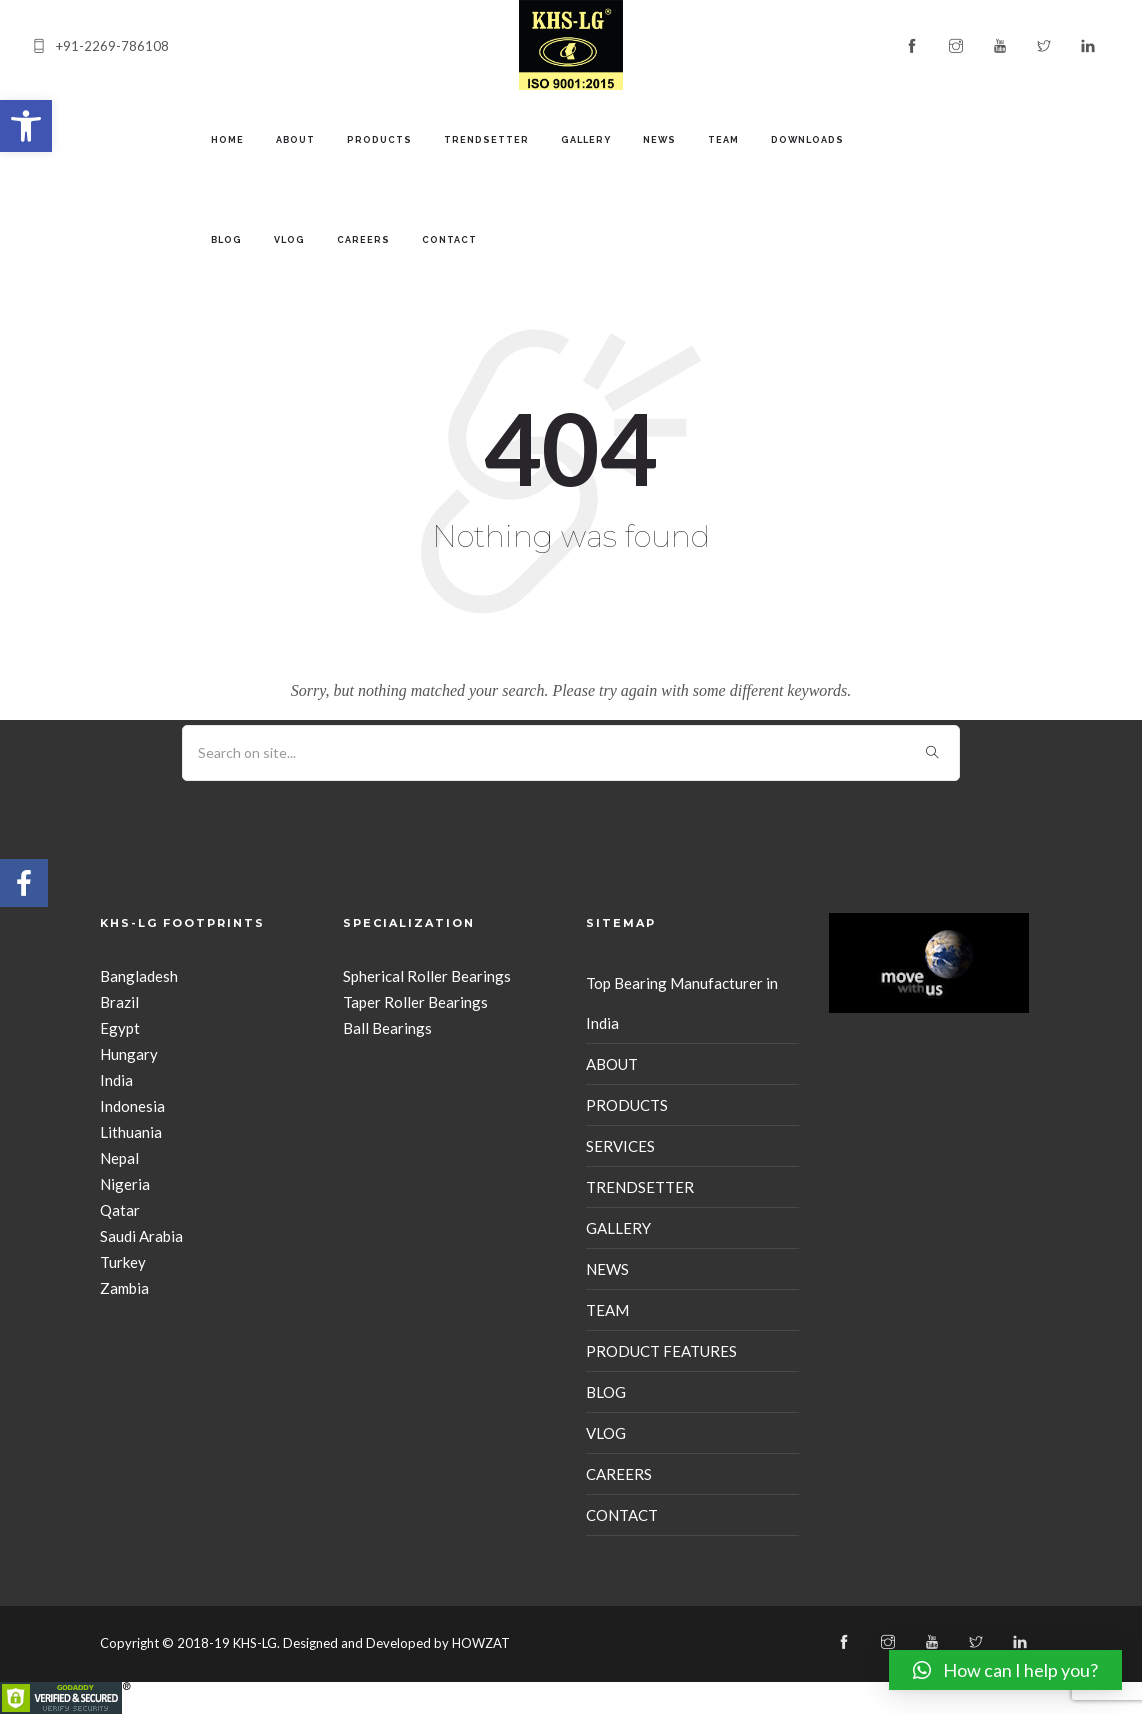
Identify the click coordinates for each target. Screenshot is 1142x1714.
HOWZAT (481, 1643)
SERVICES (620, 1146)
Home (227, 140)
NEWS (659, 140)
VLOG (289, 240)
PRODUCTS (379, 140)
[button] (26, 126)
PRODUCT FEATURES (661, 1351)
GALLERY (586, 140)
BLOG (226, 240)
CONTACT (449, 240)
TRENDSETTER (486, 140)
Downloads (807, 140)
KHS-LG (255, 1643)
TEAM (723, 140)
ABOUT (295, 140)
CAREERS (363, 240)
